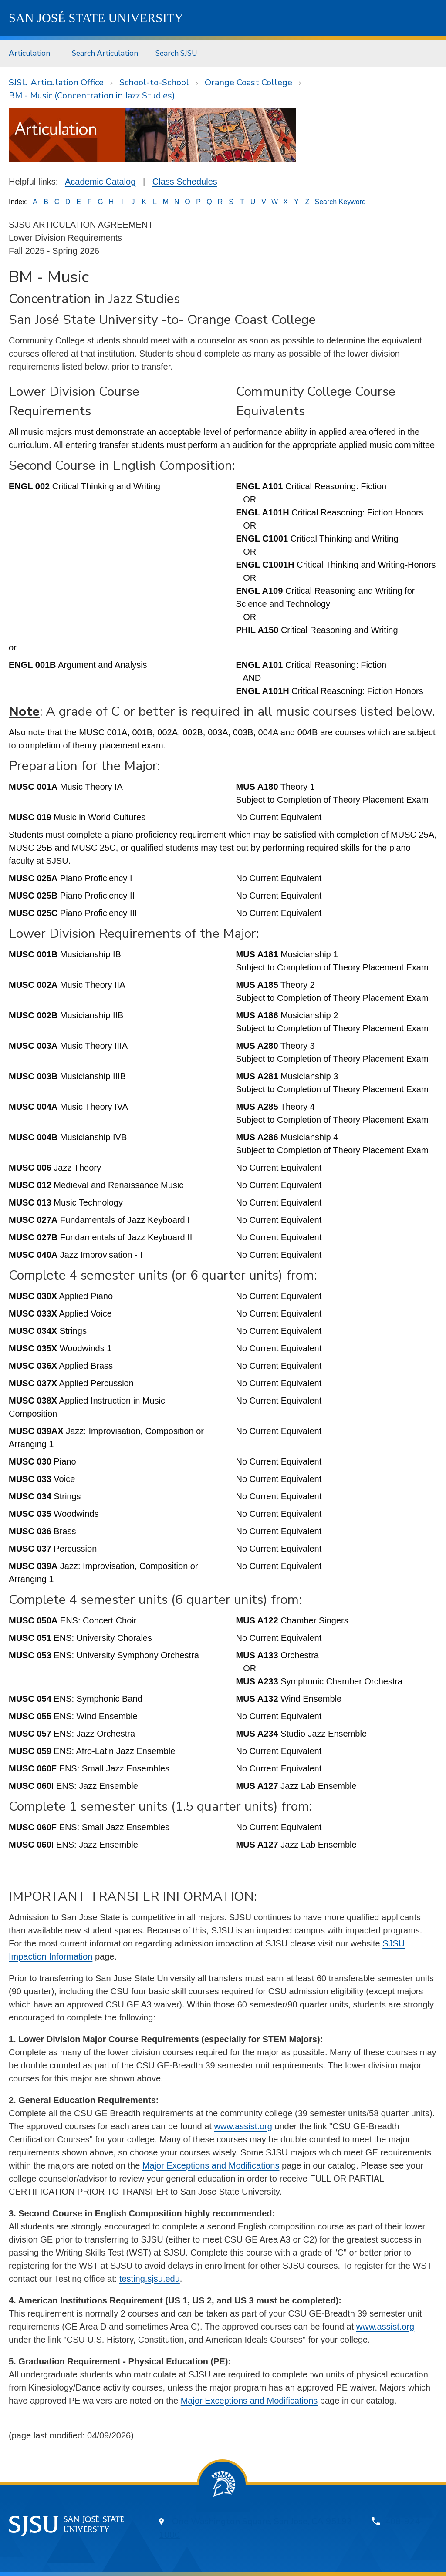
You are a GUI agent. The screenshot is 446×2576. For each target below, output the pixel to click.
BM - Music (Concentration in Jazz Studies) (92, 95)
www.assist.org (243, 2126)
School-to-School (154, 82)
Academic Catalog (100, 181)
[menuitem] (31, 53)
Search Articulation (105, 53)
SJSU (96, 18)
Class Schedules (184, 181)
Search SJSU (176, 53)
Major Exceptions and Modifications (211, 2165)
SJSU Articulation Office (56, 82)
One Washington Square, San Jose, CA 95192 (262, 2521)
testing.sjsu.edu (149, 2278)
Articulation (29, 53)
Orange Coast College (248, 82)
